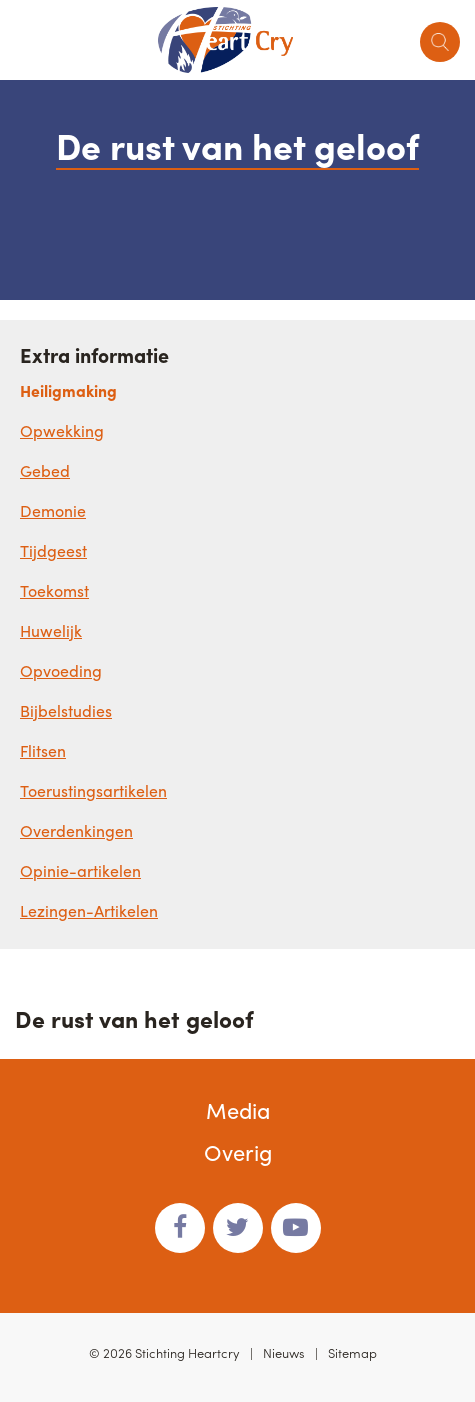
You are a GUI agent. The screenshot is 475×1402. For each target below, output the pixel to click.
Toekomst (54, 590)
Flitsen (43, 750)
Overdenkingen (76, 830)
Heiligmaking (68, 390)
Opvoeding (61, 670)
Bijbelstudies (66, 710)
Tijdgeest (53, 550)
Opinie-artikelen (80, 870)
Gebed (45, 470)
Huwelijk (51, 630)
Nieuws (284, 1352)
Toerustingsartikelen (93, 790)
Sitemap (352, 1352)
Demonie (53, 510)
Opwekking (62, 430)
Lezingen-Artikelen (89, 910)
